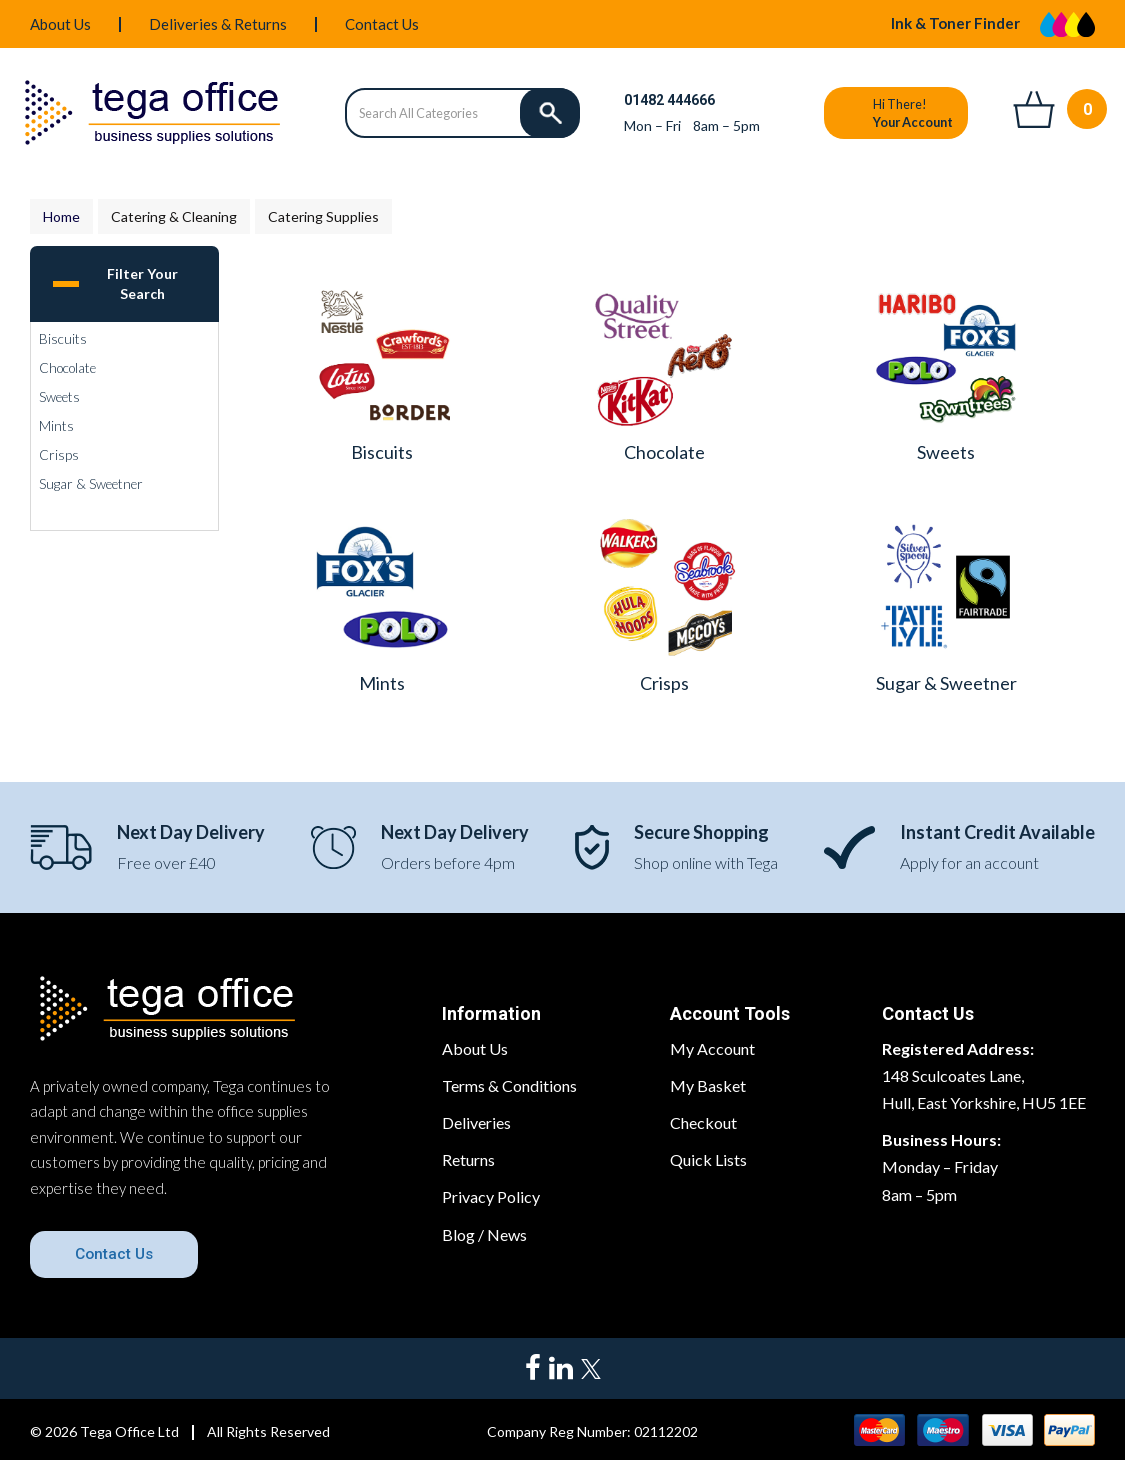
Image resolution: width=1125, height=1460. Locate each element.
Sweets (59, 397)
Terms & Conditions (509, 1085)
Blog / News (484, 1234)
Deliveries (476, 1122)
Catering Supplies (323, 216)
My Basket (708, 1085)
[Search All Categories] (462, 113)
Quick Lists (708, 1159)
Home (61, 216)
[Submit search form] (550, 113)
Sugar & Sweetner (91, 484)
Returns (468, 1159)
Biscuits (63, 339)
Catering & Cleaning (174, 216)
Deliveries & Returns (218, 24)
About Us (60, 24)
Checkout (703, 1122)
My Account (712, 1048)
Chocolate (67, 368)
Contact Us (382, 24)
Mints (56, 426)
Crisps (59, 455)
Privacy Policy (491, 1196)
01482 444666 (669, 100)
